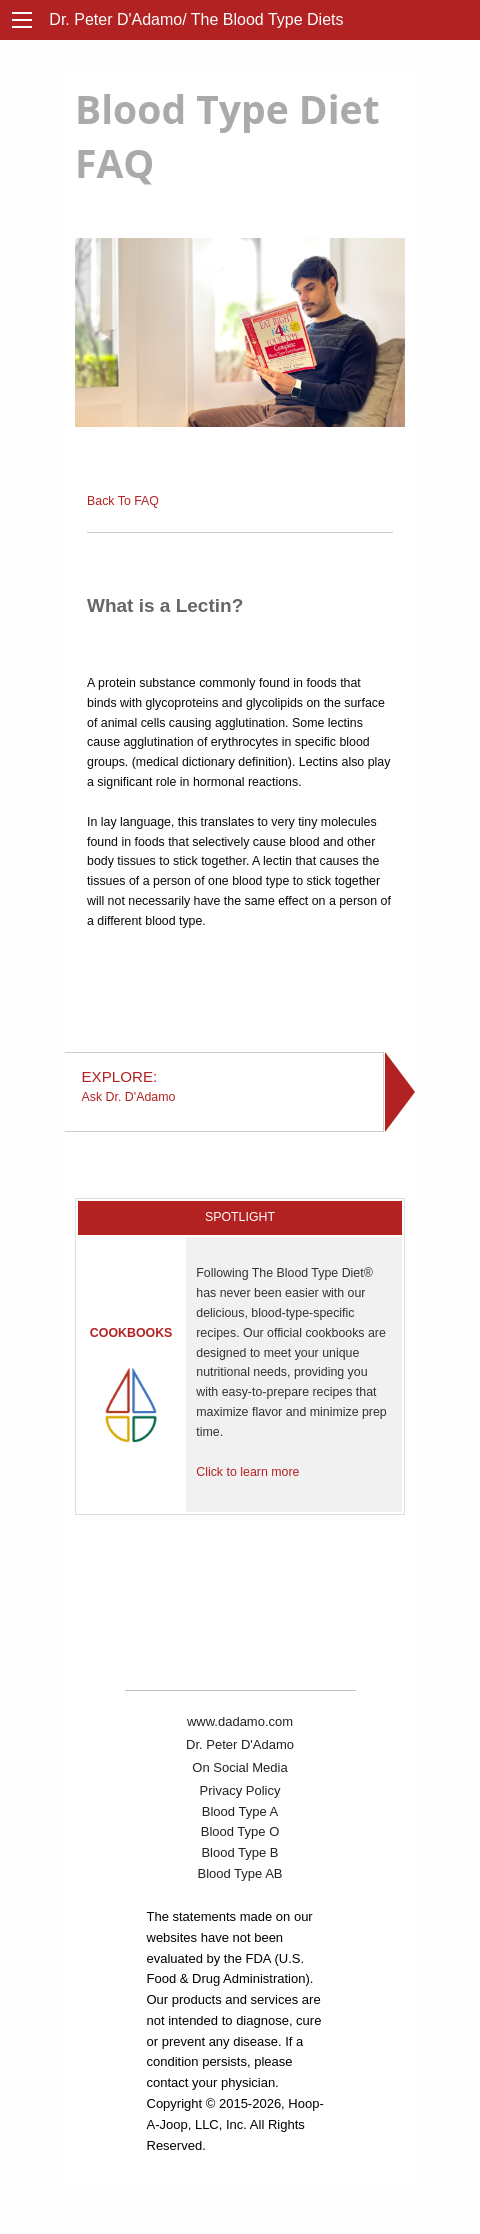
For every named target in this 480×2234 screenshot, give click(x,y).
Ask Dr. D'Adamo (224, 1086)
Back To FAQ (123, 501)
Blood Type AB (239, 1873)
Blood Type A (240, 1811)
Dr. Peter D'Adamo (240, 1744)
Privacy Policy (240, 1790)
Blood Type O (240, 1831)
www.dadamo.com (240, 1721)
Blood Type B (239, 1852)
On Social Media (239, 1767)
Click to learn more (247, 1472)
